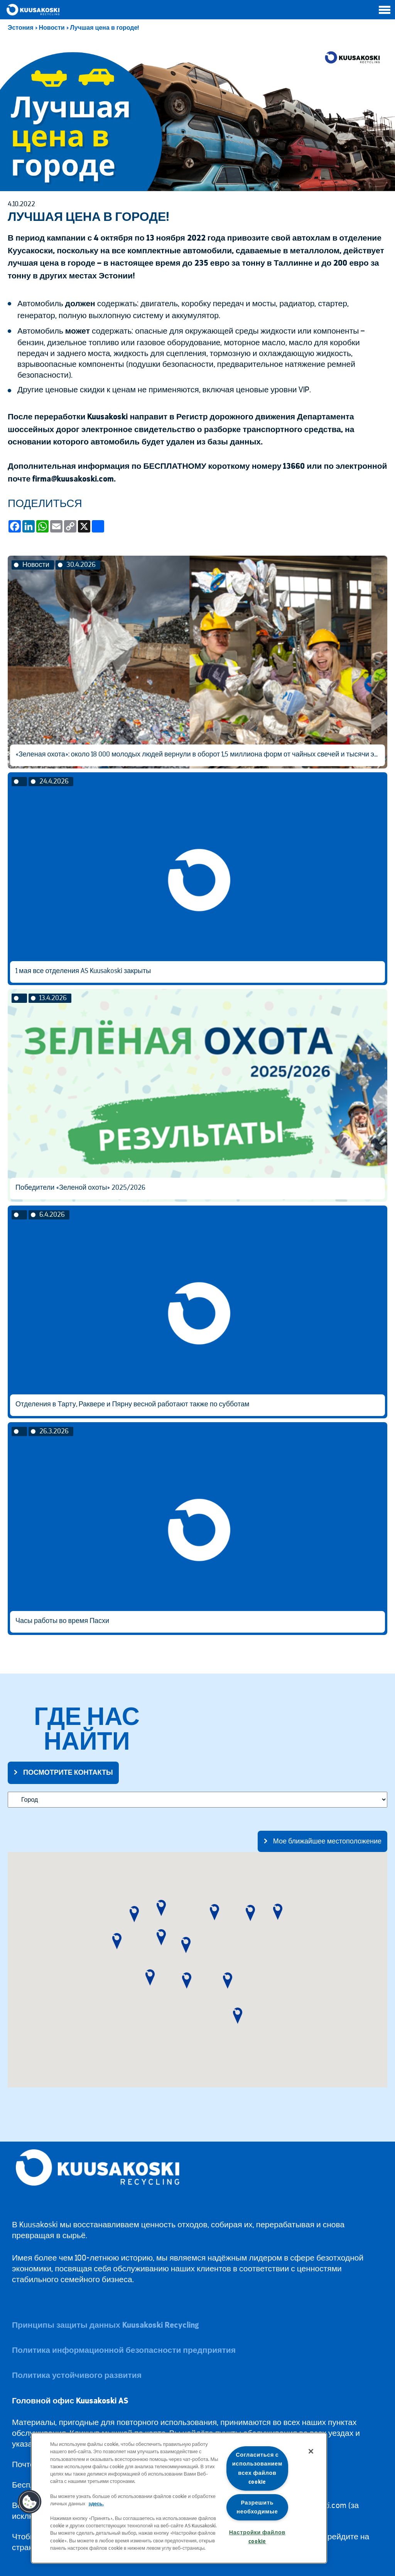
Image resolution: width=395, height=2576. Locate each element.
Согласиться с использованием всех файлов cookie (257, 2468)
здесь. (95, 2503)
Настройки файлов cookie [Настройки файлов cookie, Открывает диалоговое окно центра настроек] (257, 2537)
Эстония (21, 28)
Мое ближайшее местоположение (327, 1841)
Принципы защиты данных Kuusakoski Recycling (105, 2325)
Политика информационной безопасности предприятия (124, 2350)
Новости (52, 28)
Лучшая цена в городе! (104, 28)
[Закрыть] (310, 2451)
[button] (117, 1941)
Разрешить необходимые (257, 2507)
